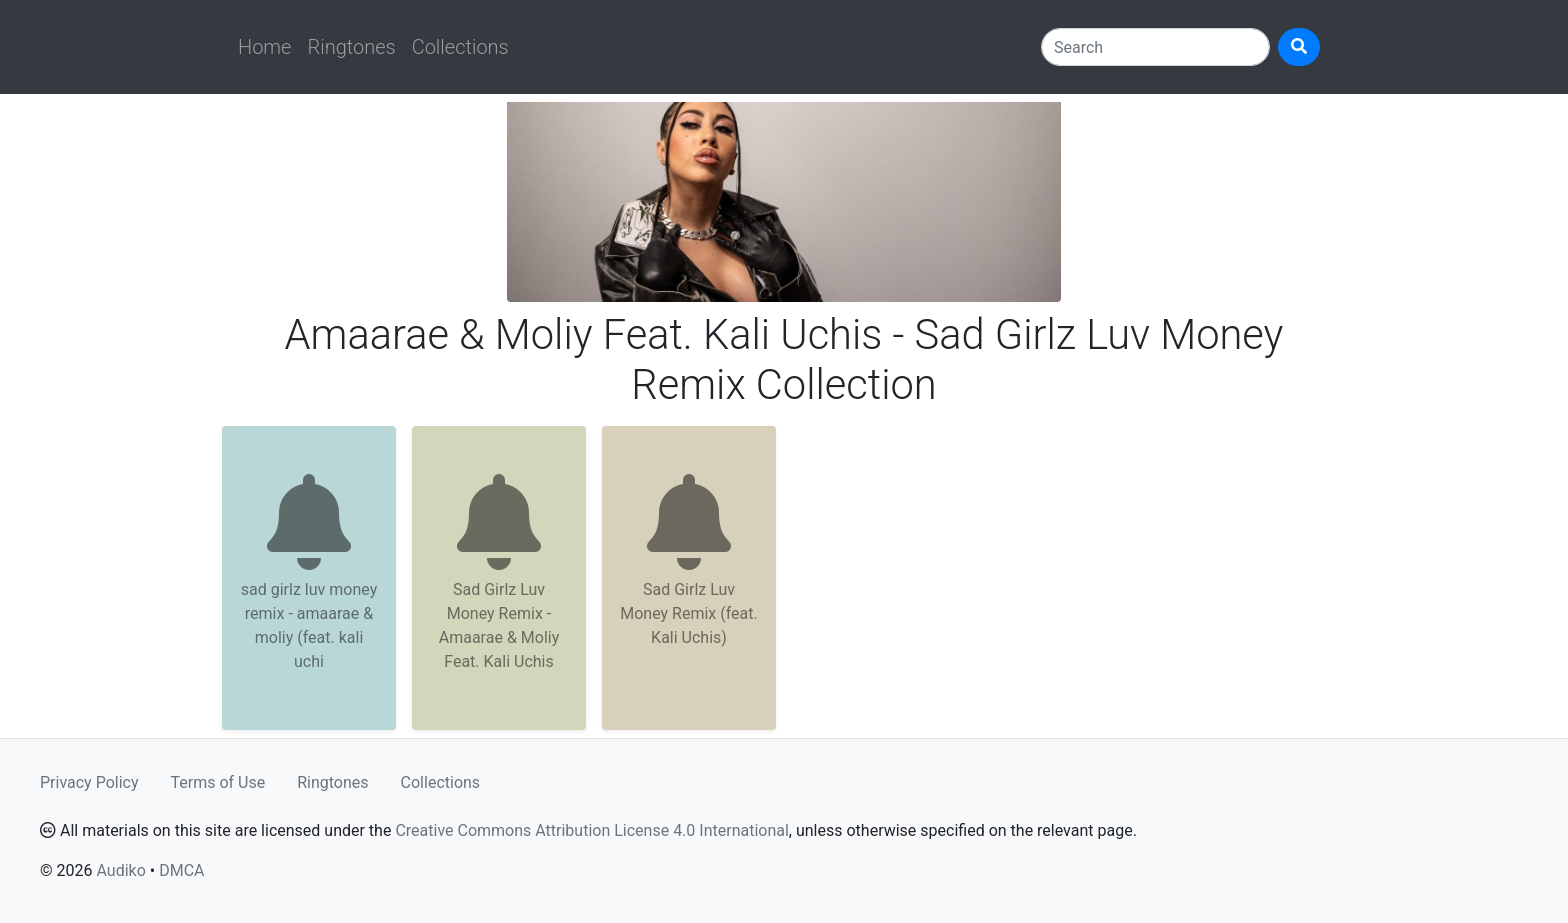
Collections (460, 47)
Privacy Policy (89, 782)
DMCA (181, 870)
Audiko (120, 870)
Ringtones (351, 47)
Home (264, 47)
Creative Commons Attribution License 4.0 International (591, 830)
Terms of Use (218, 782)
